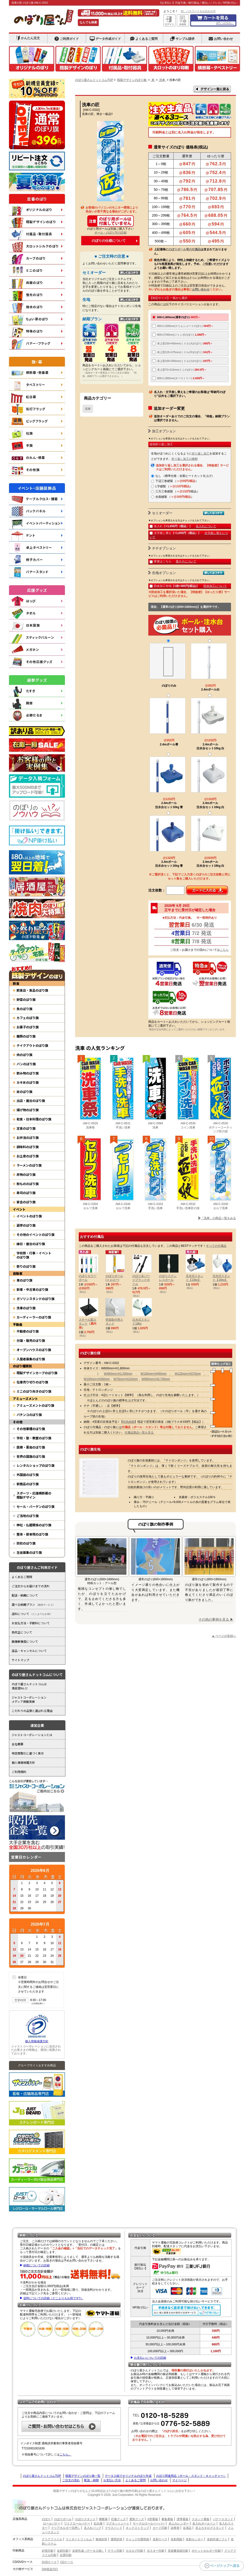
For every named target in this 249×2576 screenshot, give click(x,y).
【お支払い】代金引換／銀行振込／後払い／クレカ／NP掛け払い (198, 2)
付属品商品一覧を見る (139, 1432)
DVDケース (49, 2562)
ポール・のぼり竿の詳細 (110, 232)
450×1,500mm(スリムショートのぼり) (185, 325)
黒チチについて (186, 561)
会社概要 (17, 1744)
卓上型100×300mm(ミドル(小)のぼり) (185, 360)
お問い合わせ (221, 38)
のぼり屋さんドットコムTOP (94, 80)
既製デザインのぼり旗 (132, 80)
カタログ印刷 (134, 2550)
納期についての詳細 (36, 2265)
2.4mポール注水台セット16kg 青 (168, 841)
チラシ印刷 (115, 2550)
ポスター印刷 (155, 2550)
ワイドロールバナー (77, 2523)
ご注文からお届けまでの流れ (31, 1586)
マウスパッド (113, 2528)
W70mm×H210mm (125, 1379)
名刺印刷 (63, 2550)
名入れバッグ (92, 2528)
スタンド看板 (200, 2519)
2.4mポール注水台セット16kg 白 (209, 783)
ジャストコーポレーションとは (32, 1735)
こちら (224, 950)
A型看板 (152, 2519)
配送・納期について (25, 1595)
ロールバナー (52, 2523)
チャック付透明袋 (137, 2539)
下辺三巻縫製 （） (176, 481)
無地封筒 (101, 2539)
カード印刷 (160, 2528)
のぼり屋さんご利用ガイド (37, 1567)
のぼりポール (62, 2519)
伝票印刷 (65, 2555)
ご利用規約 (19, 1772)
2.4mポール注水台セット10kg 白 (209, 724)
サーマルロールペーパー (149, 2523)
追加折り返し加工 (161, 444)
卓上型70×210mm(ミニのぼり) (181, 369)
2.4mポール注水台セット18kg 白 (209, 841)
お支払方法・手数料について (31, 1623)
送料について (32, 1614)
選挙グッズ (136, 2519)
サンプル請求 (182, 38)
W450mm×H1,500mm (118, 1373)
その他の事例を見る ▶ (215, 1619)
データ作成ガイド (105, 38)
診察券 (175, 2528)
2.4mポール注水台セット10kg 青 (168, 783)
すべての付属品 (216, 1246)
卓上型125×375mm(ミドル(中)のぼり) (185, 352)
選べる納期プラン (33, 1604)
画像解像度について (25, 1641)
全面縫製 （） (174, 496)
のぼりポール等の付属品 (185, 249)
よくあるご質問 (144, 38)
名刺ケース (160, 2539)
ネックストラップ (137, 2528)
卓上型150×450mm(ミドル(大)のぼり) (185, 343)
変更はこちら (162, 561)
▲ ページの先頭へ (224, 1636)
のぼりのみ (168, 665)
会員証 (187, 2528)
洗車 (162, 80)
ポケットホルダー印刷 (206, 2550)
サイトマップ (20, 1660)
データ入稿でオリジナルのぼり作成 (128, 2476)
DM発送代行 (50, 2569)
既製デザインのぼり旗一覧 (82, 2476)
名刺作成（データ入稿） (88, 2550)
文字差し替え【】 (177, 533)
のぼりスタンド (85, 2519)
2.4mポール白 (209, 667)
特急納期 (128, 1421)
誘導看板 (182, 2519)
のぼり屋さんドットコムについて (37, 1674)
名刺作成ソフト (217, 2539)
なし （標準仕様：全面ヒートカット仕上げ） (184, 476)
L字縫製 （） (174, 486)
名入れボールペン (204, 2523)
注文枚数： (156, 890)
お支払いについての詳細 (150, 2357)
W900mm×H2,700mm (156, 1379)
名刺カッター (194, 2539)
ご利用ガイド (66, 38)
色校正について (22, 1632)
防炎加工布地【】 (176, 586)
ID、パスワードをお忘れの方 (198, 11)
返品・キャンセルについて (29, 1651)
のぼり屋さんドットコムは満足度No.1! (29, 1686)
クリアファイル (52, 2539)
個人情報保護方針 (23, 1762)
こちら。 (65, 2454)
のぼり (46, 2519)
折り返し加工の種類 (184, 459)
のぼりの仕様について (109, 241)
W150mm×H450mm (154, 1373)
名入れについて (206, 526)
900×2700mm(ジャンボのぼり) (182, 334)
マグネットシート (117, 2523)
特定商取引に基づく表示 (28, 1753)
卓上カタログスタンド (209, 2528)
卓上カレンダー (179, 2523)
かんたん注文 (28, 38)
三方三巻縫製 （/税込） (177, 491)
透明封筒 (116, 2539)
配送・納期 (91, 2480)
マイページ (179, 2480)
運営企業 (37, 1725)
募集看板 (167, 2519)
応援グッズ (118, 2519)
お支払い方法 (112, 2480)
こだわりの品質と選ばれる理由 (32, 1711)
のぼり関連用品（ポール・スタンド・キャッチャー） (191, 2476)
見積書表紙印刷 (178, 2550)
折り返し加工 (200, 453)
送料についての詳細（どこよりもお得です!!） (53, 2298)
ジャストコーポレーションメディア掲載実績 (29, 1699)
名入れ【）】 (173, 526)
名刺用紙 (176, 2539)
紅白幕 (98, 2523)
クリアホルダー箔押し (65, 2528)
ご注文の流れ (71, 2480)
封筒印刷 (47, 2550)
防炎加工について (215, 586)
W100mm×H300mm (97, 1379)
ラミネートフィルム (79, 2539)
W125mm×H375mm (188, 1373)
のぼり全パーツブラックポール (141, 1279)
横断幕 (103, 2519)
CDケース (66, 2562)
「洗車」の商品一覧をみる (218, 1218)
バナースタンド (223, 2519)
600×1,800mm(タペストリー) (181, 378)
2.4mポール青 (168, 722)
